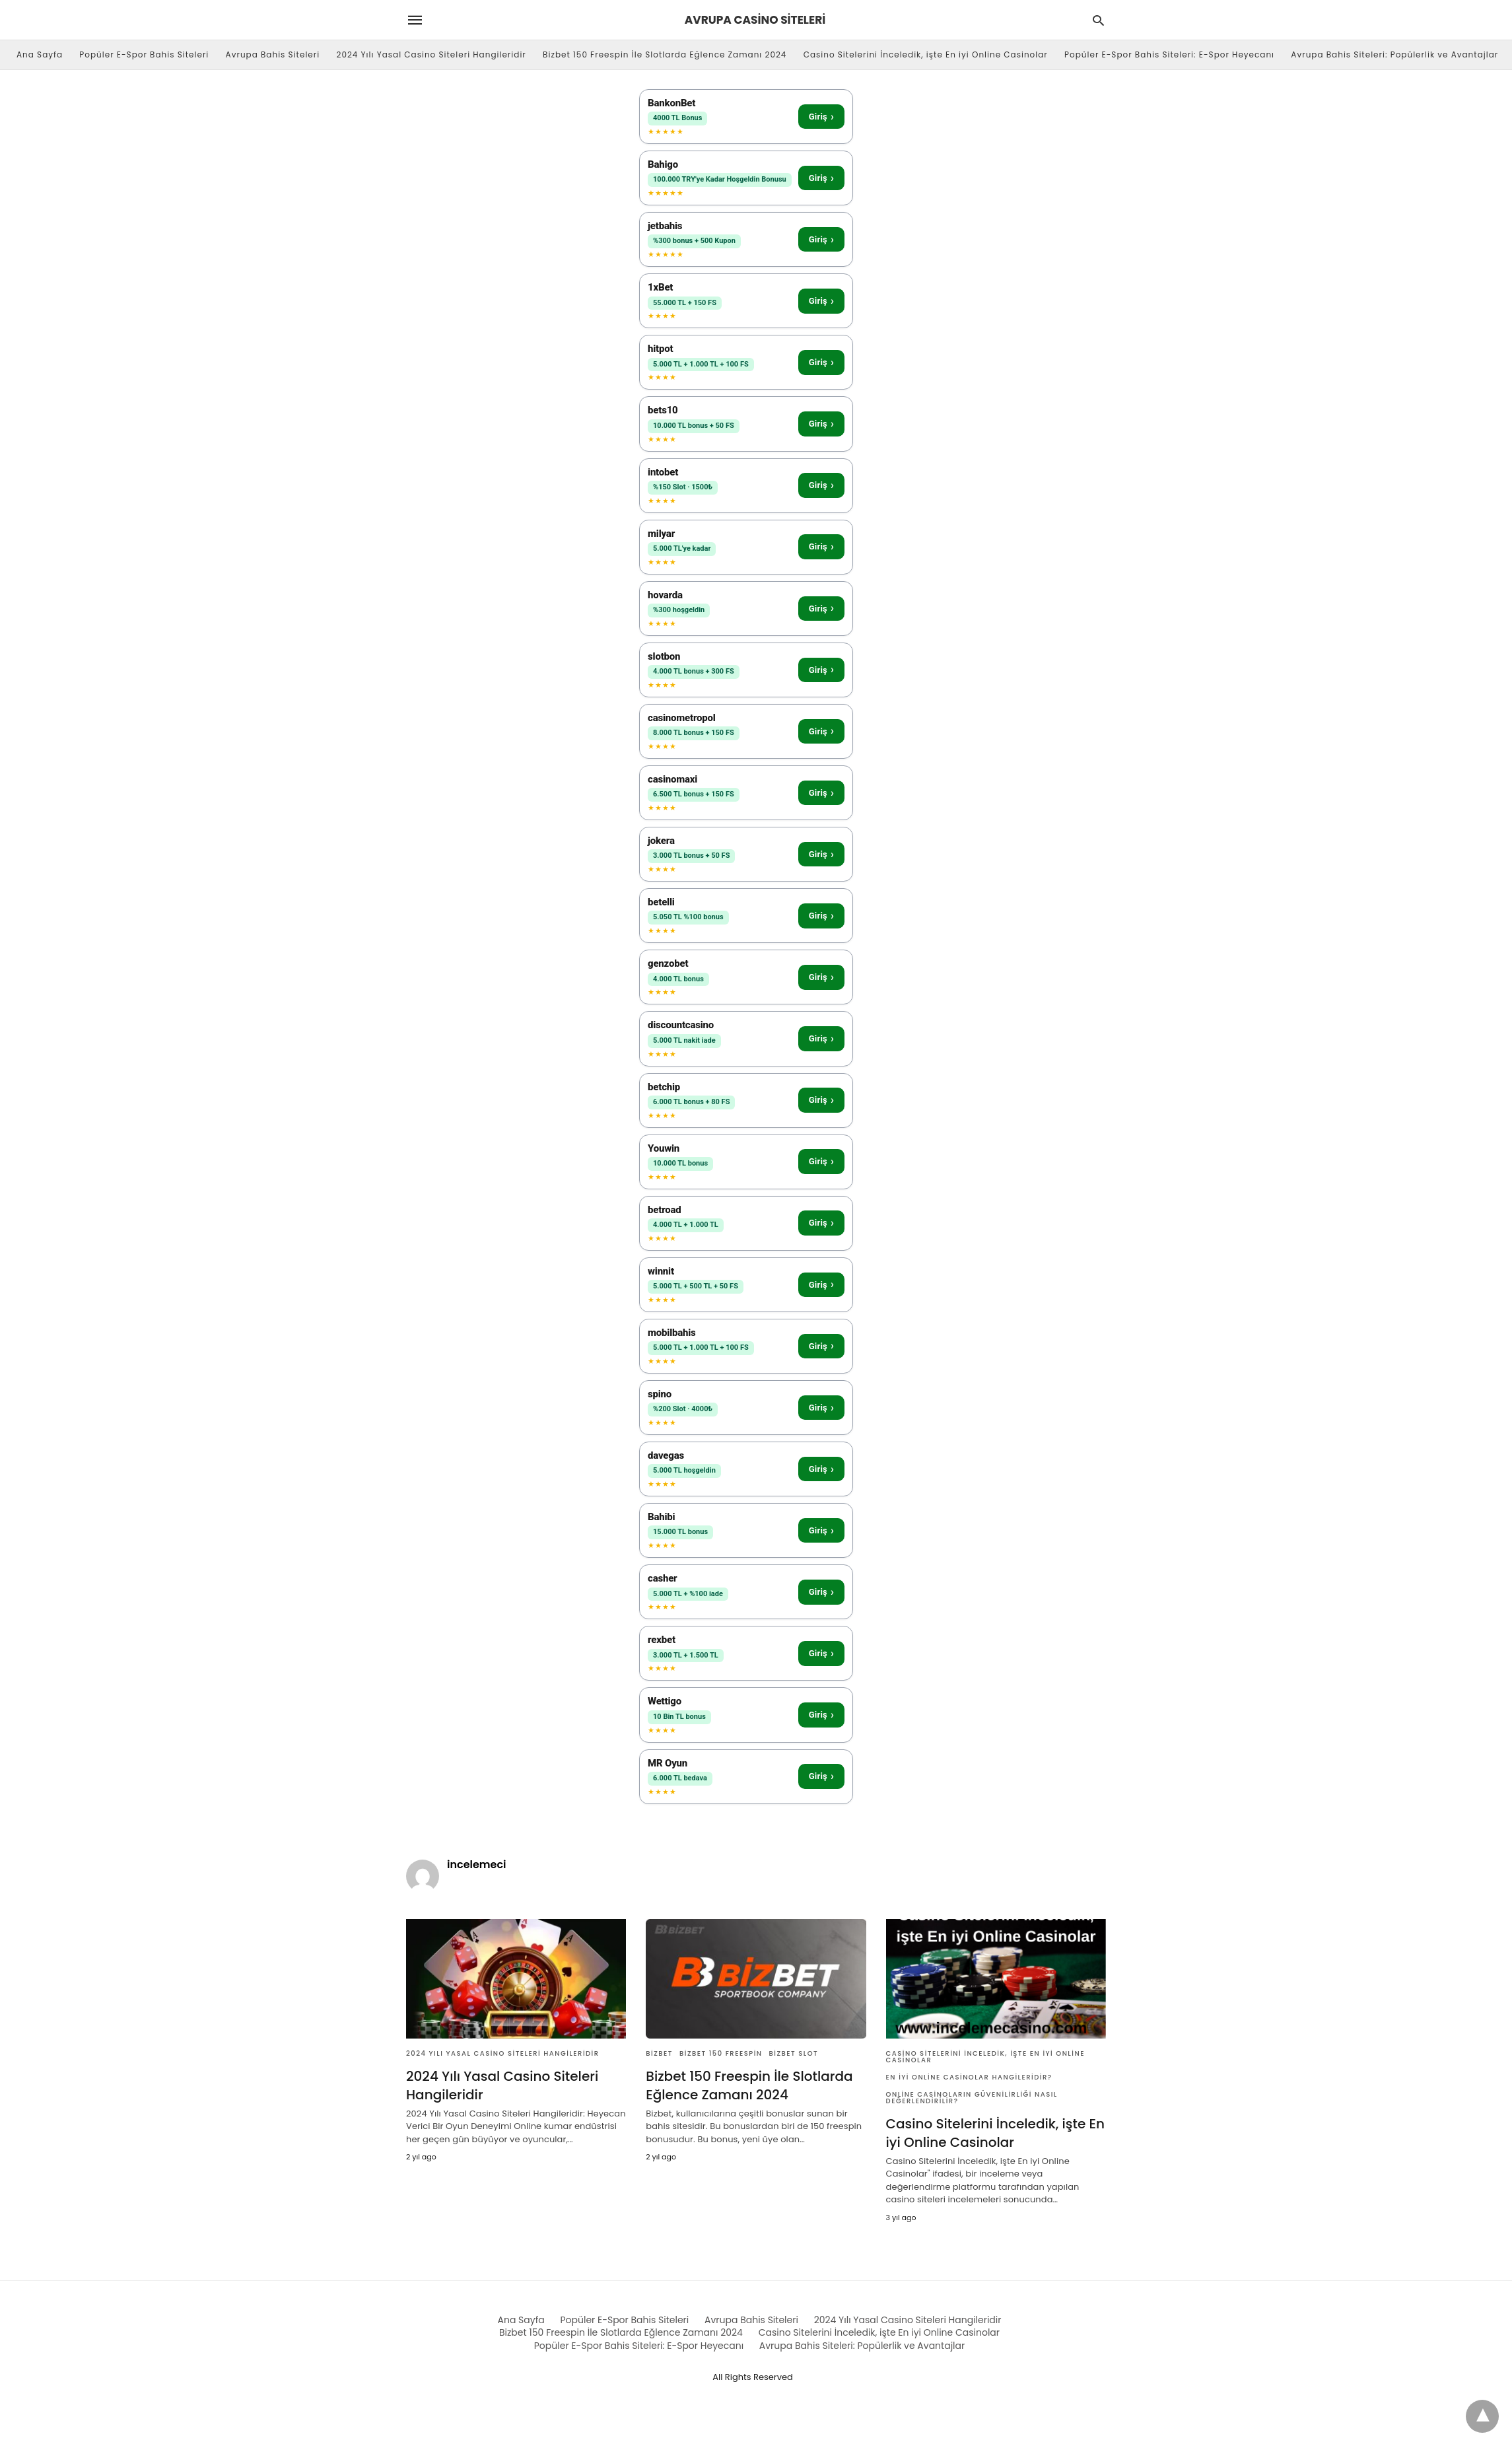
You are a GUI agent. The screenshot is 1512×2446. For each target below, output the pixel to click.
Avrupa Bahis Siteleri (273, 54)
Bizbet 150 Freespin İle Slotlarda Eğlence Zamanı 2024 (664, 54)
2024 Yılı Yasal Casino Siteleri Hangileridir (431, 54)
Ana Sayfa (40, 54)
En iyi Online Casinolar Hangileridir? (969, 2077)
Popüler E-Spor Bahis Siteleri (144, 54)
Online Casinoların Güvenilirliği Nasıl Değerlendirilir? (972, 2097)
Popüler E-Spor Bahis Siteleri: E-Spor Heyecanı (1169, 54)
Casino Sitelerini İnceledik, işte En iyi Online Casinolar (926, 54)
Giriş (821, 116)
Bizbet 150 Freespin (721, 2053)
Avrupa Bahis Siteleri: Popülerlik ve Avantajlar (1394, 54)
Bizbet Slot (794, 2053)
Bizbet (659, 2053)
